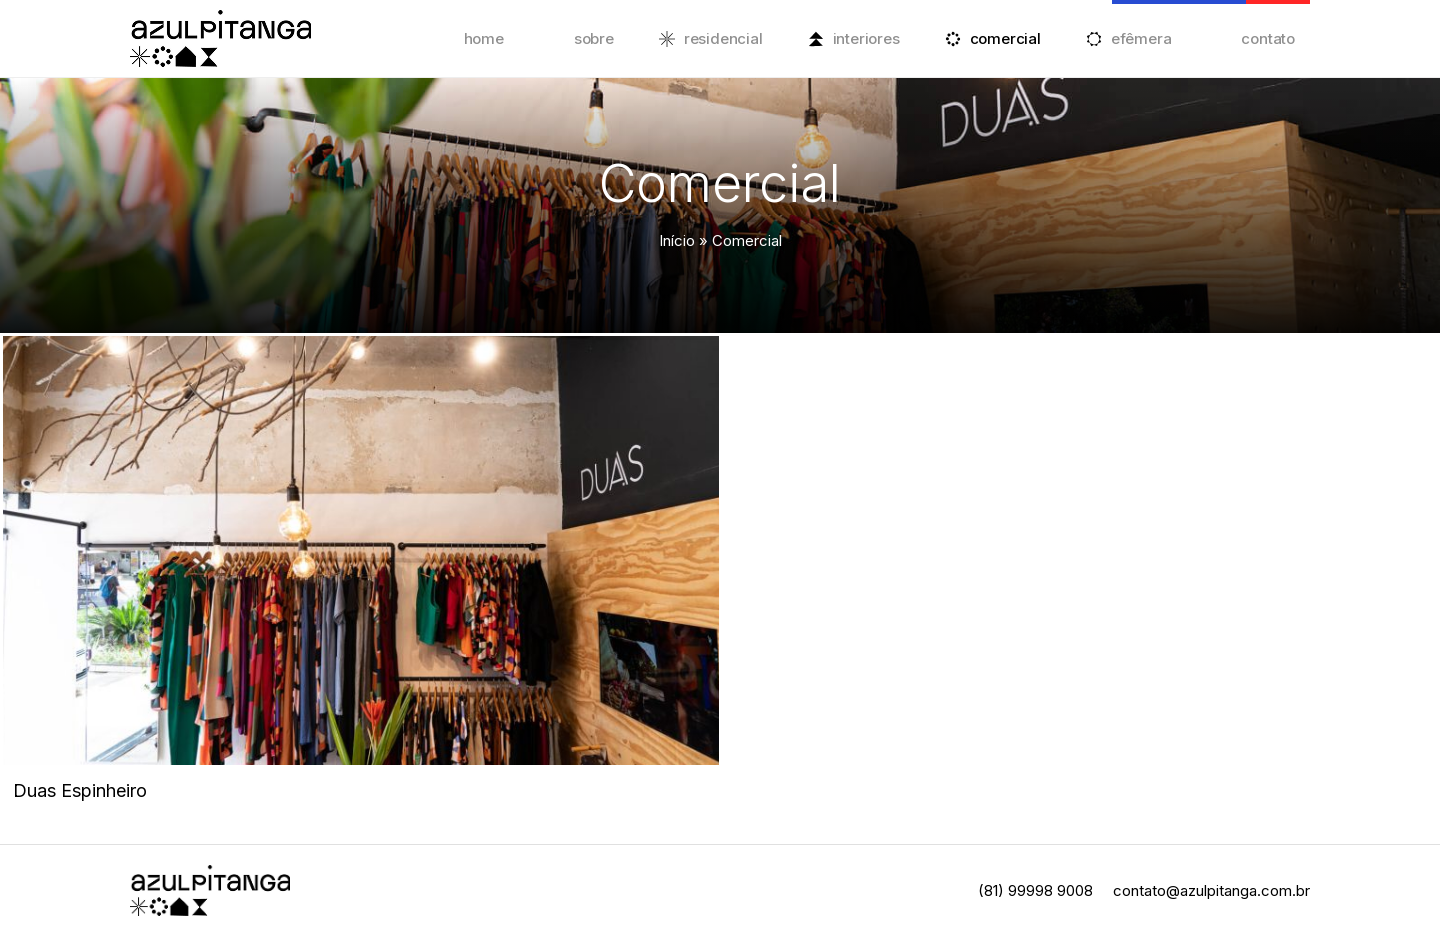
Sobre (594, 38)
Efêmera (1141, 38)
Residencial (723, 38)
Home (484, 38)
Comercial (1005, 38)
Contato (1268, 38)
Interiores (866, 38)
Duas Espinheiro (80, 790)
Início (677, 240)
